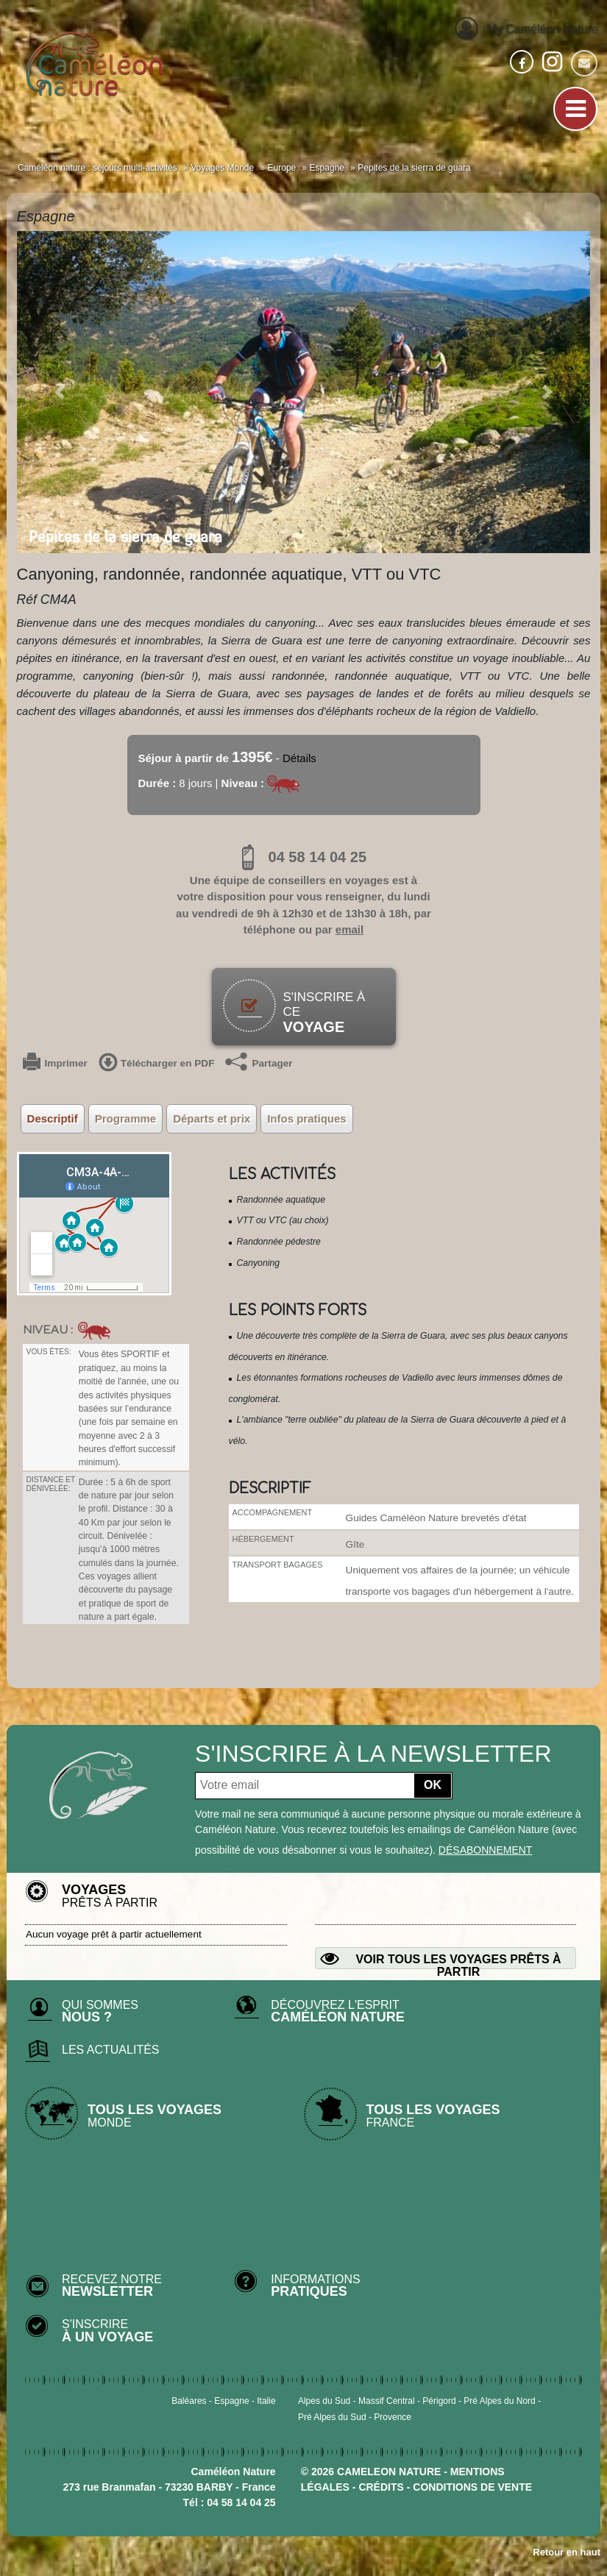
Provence (392, 2417)
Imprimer (55, 1064)
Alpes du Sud (324, 2401)
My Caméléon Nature (526, 27)
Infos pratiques (307, 1118)
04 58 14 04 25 (303, 857)
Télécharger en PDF (157, 1064)
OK (432, 1785)
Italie (266, 2401)
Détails (299, 758)
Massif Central (386, 2401)
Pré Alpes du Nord (499, 2401)
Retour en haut (566, 2552)
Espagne (231, 2401)
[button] (60, 392)
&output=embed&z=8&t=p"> (94, 1223)
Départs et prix (211, 1118)
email (349, 929)
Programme (125, 1118)
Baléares (188, 2401)
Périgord (438, 2401)
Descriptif (52, 1118)
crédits (380, 2487)
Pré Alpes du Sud (332, 2417)
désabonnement (486, 1850)
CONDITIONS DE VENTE (472, 2487)
